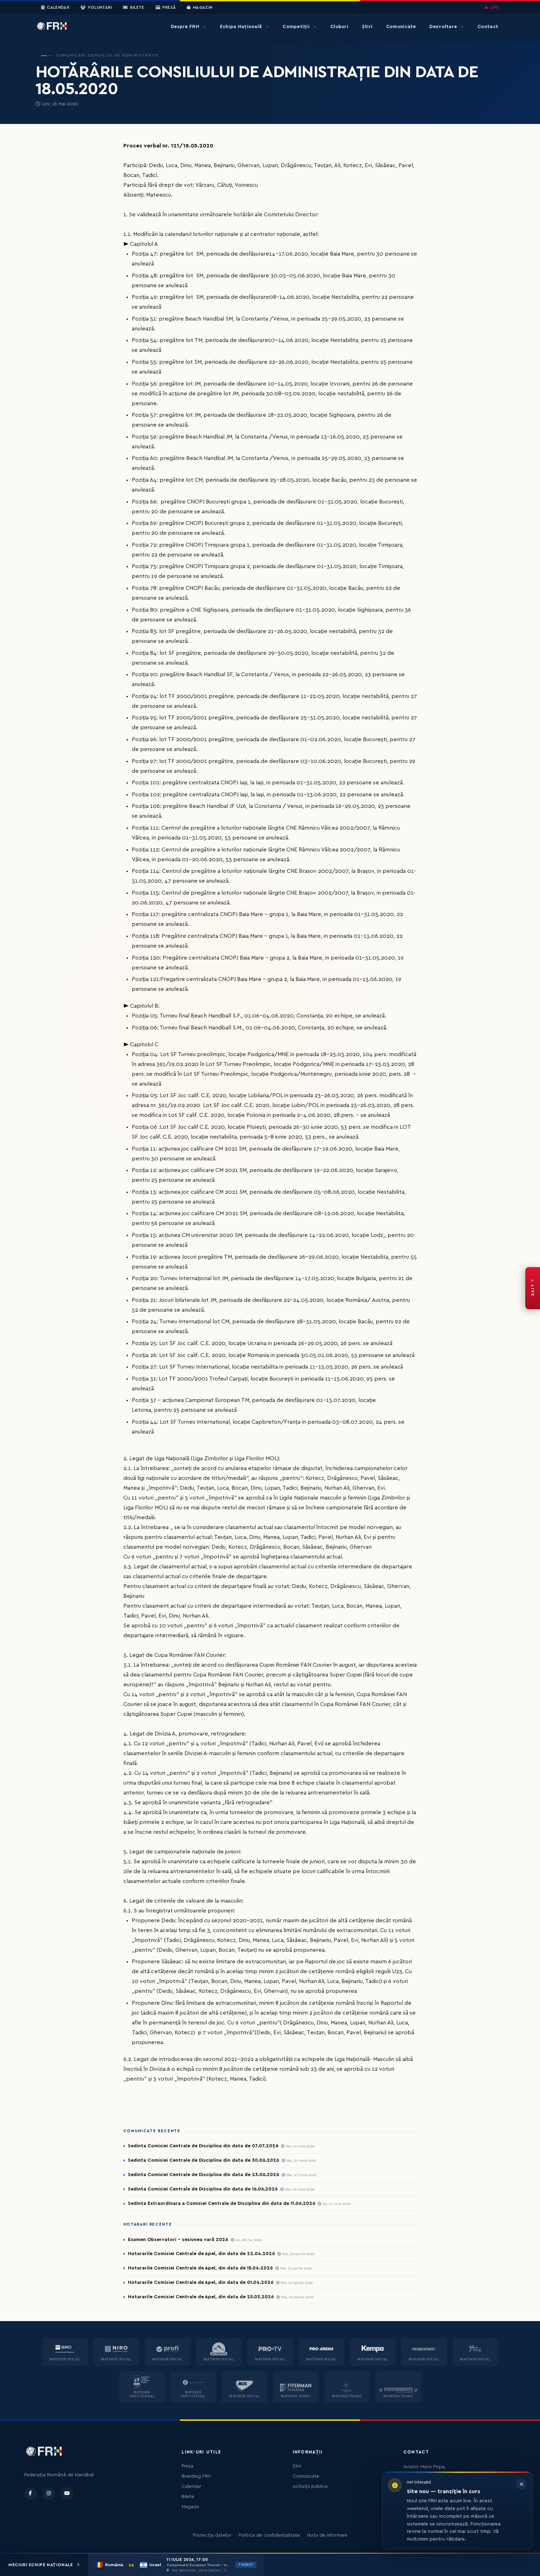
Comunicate (401, 26)
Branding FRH (196, 2476)
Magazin (199, 8)
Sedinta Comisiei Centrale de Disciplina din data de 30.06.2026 (203, 2160)
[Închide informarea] (521, 2484)
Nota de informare (327, 2535)
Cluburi (339, 26)
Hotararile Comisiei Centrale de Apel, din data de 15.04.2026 (200, 2268)
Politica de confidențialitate (269, 2535)
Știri (367, 26)
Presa (187, 2466)
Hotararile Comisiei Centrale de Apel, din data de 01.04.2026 (200, 2282)
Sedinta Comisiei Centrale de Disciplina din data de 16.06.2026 (203, 2189)
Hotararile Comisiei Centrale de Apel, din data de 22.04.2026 (201, 2253)
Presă (166, 8)
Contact (487, 26)
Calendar (55, 8)
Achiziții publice (310, 2486)
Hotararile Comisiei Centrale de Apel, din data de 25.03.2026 (201, 2296)
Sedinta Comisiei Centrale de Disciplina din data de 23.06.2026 (203, 2174)
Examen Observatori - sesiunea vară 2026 (178, 2239)
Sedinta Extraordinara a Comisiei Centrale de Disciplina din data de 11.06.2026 (221, 2203)
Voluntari (96, 8)
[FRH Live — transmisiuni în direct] (532, 1288)
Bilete (133, 8)
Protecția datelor (212, 2535)
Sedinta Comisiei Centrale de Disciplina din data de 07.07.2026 (203, 2145)
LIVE (492, 7)
